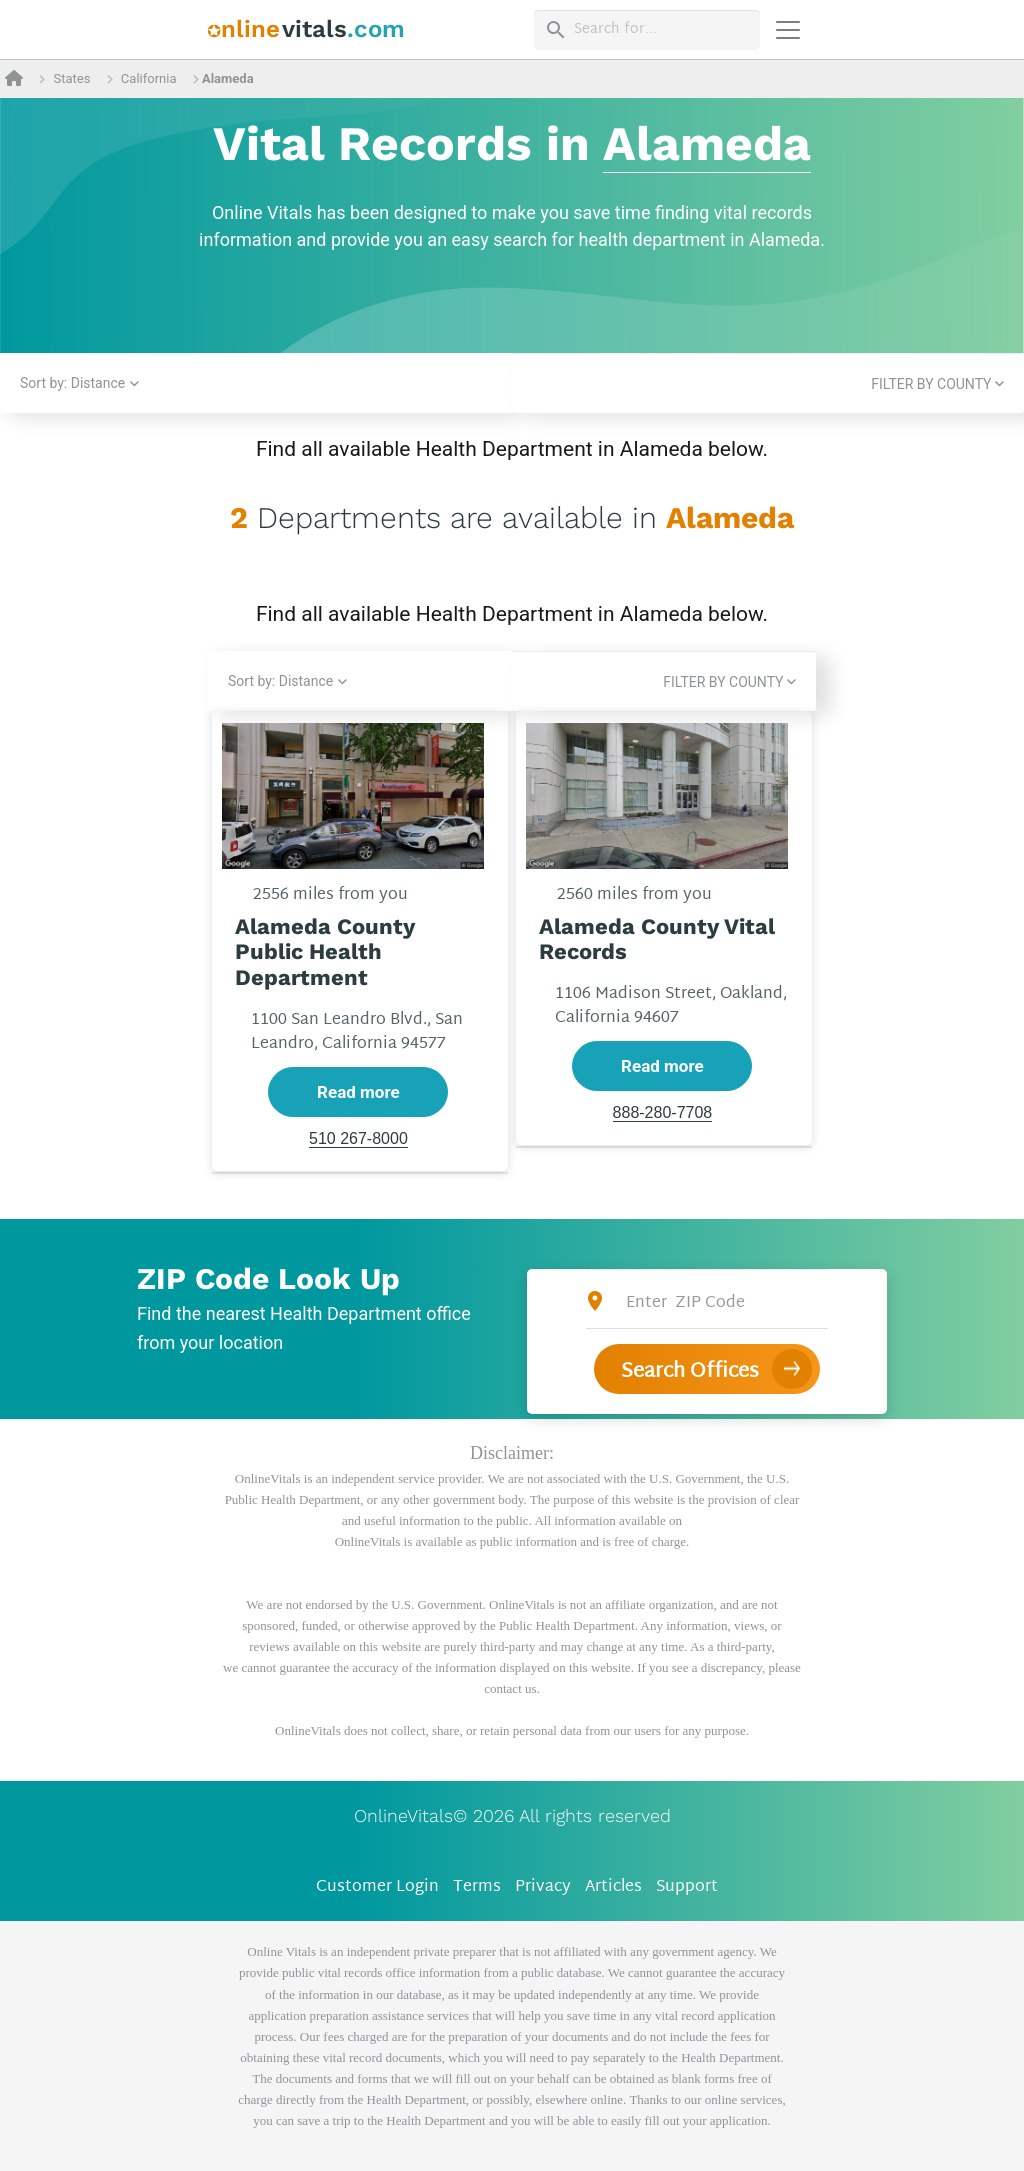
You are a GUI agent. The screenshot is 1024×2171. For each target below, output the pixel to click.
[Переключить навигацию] (788, 30)
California (149, 78)
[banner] (306, 29)
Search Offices (690, 1372)
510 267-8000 (358, 1139)
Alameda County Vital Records (657, 939)
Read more (358, 1092)
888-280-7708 (663, 1113)
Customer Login (377, 1887)
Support (687, 1887)
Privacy (543, 1887)
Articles (613, 1887)
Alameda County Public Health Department (325, 952)
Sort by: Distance (72, 383)
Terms (477, 1887)
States (71, 78)
